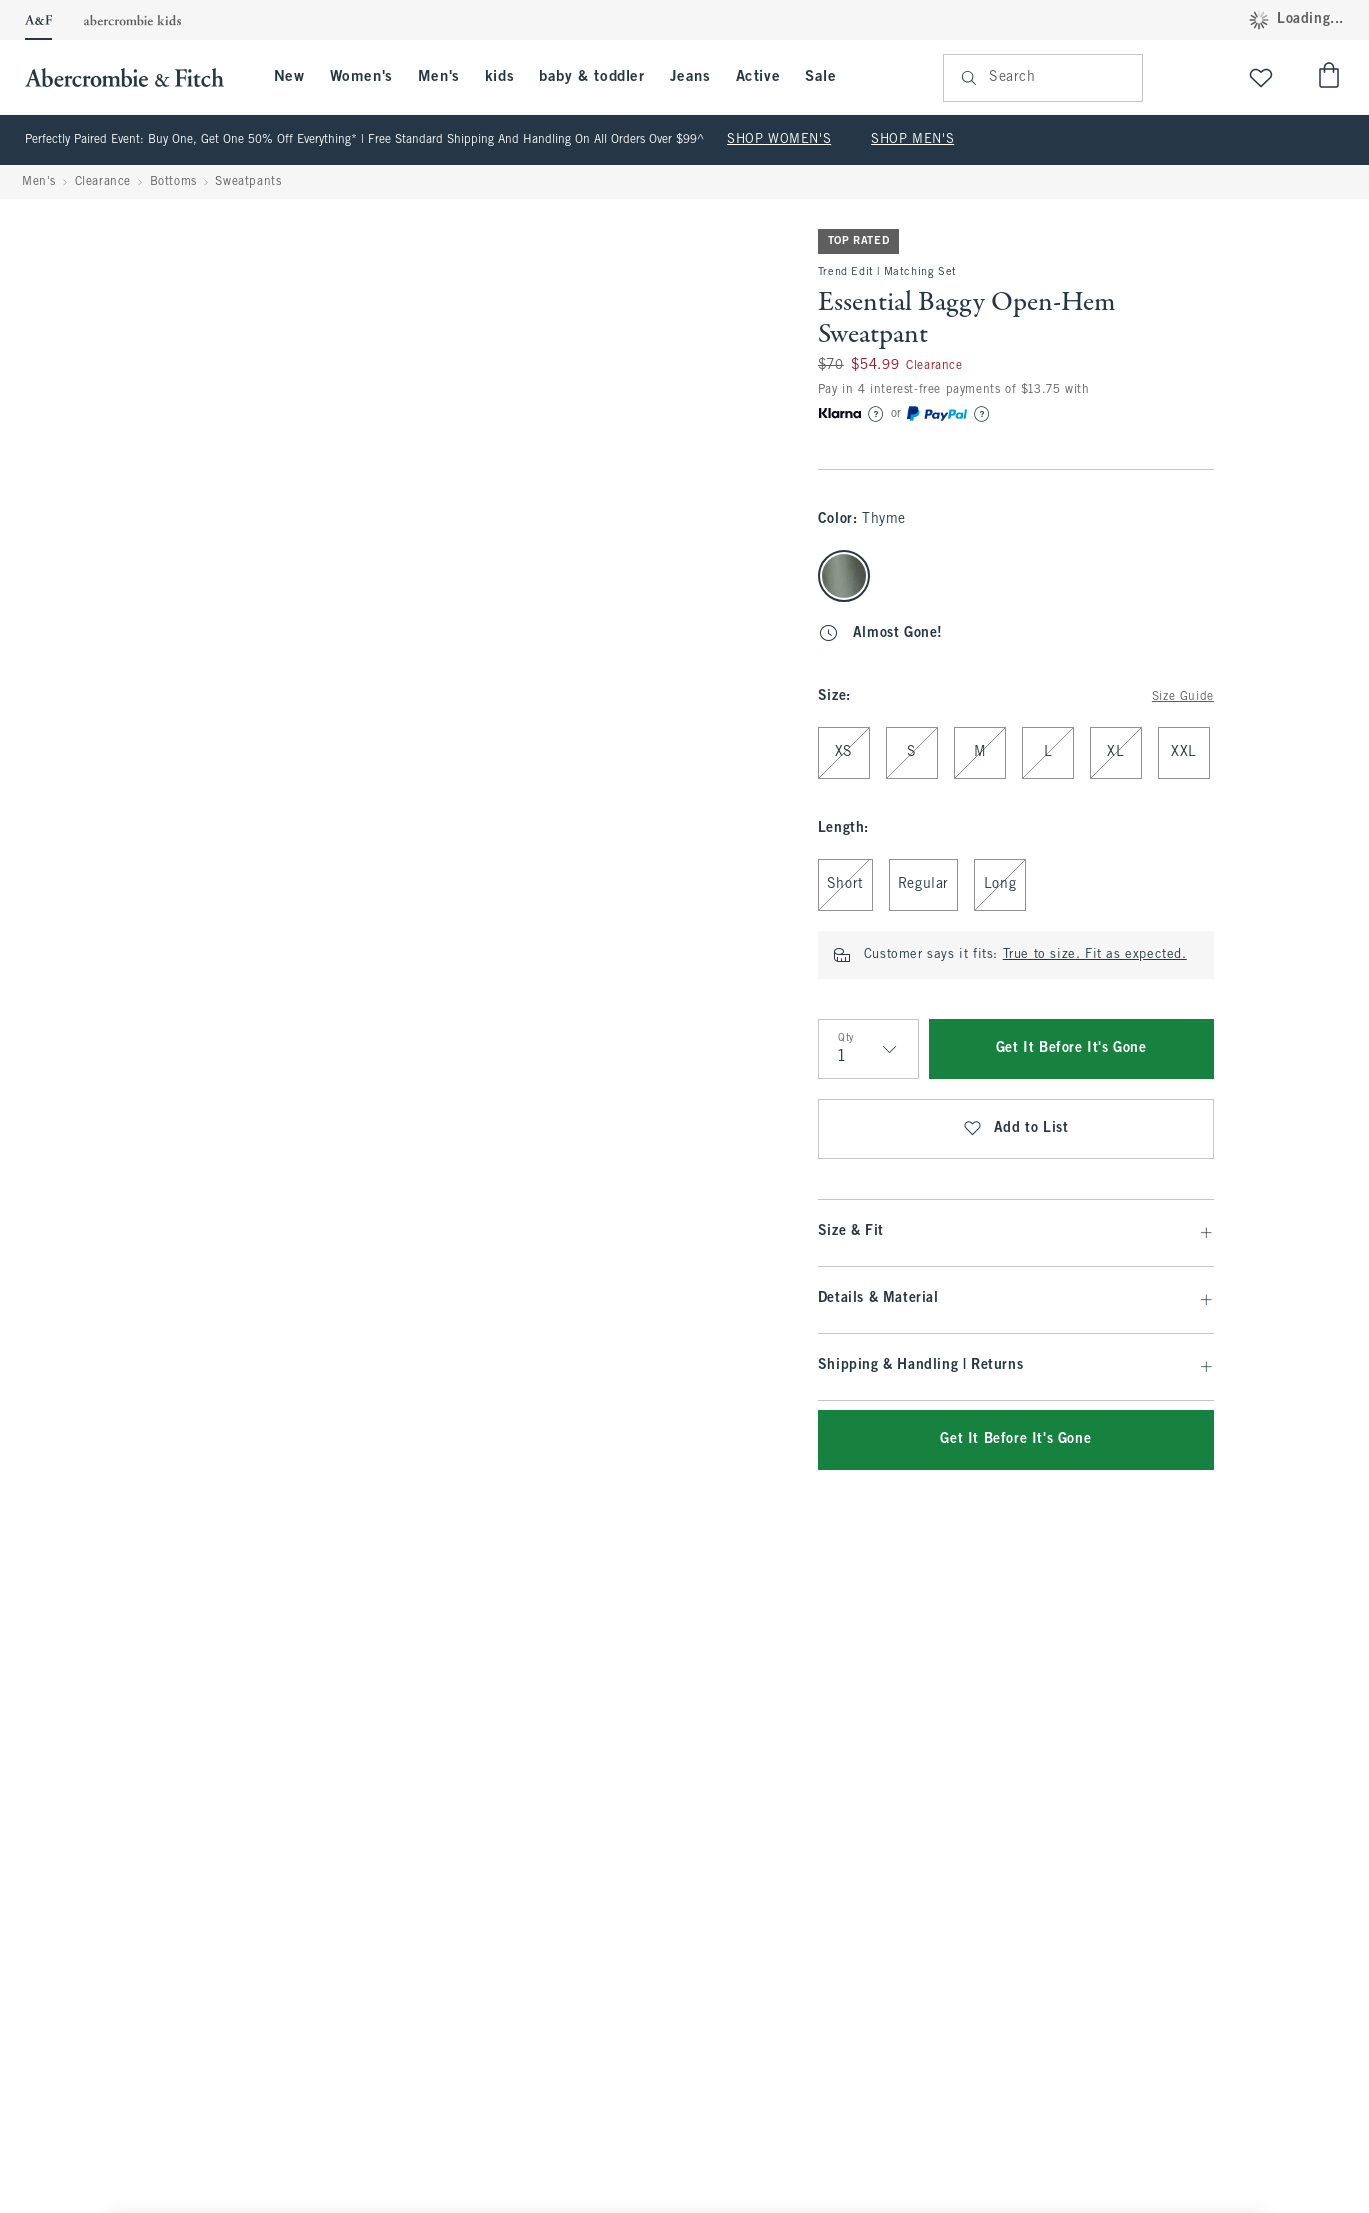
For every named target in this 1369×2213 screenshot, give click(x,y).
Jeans (690, 77)
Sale (820, 77)
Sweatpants (248, 182)
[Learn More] (876, 414)
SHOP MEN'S (912, 140)
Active (758, 77)
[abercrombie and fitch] (134, 77)
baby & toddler (591, 77)
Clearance (103, 182)
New (289, 77)
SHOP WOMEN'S (779, 140)
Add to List (1015, 1129)
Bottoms (173, 182)
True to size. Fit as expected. (1095, 955)
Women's (361, 77)
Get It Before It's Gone (1071, 1048)
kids (499, 77)
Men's (439, 77)
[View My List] (1261, 77)
